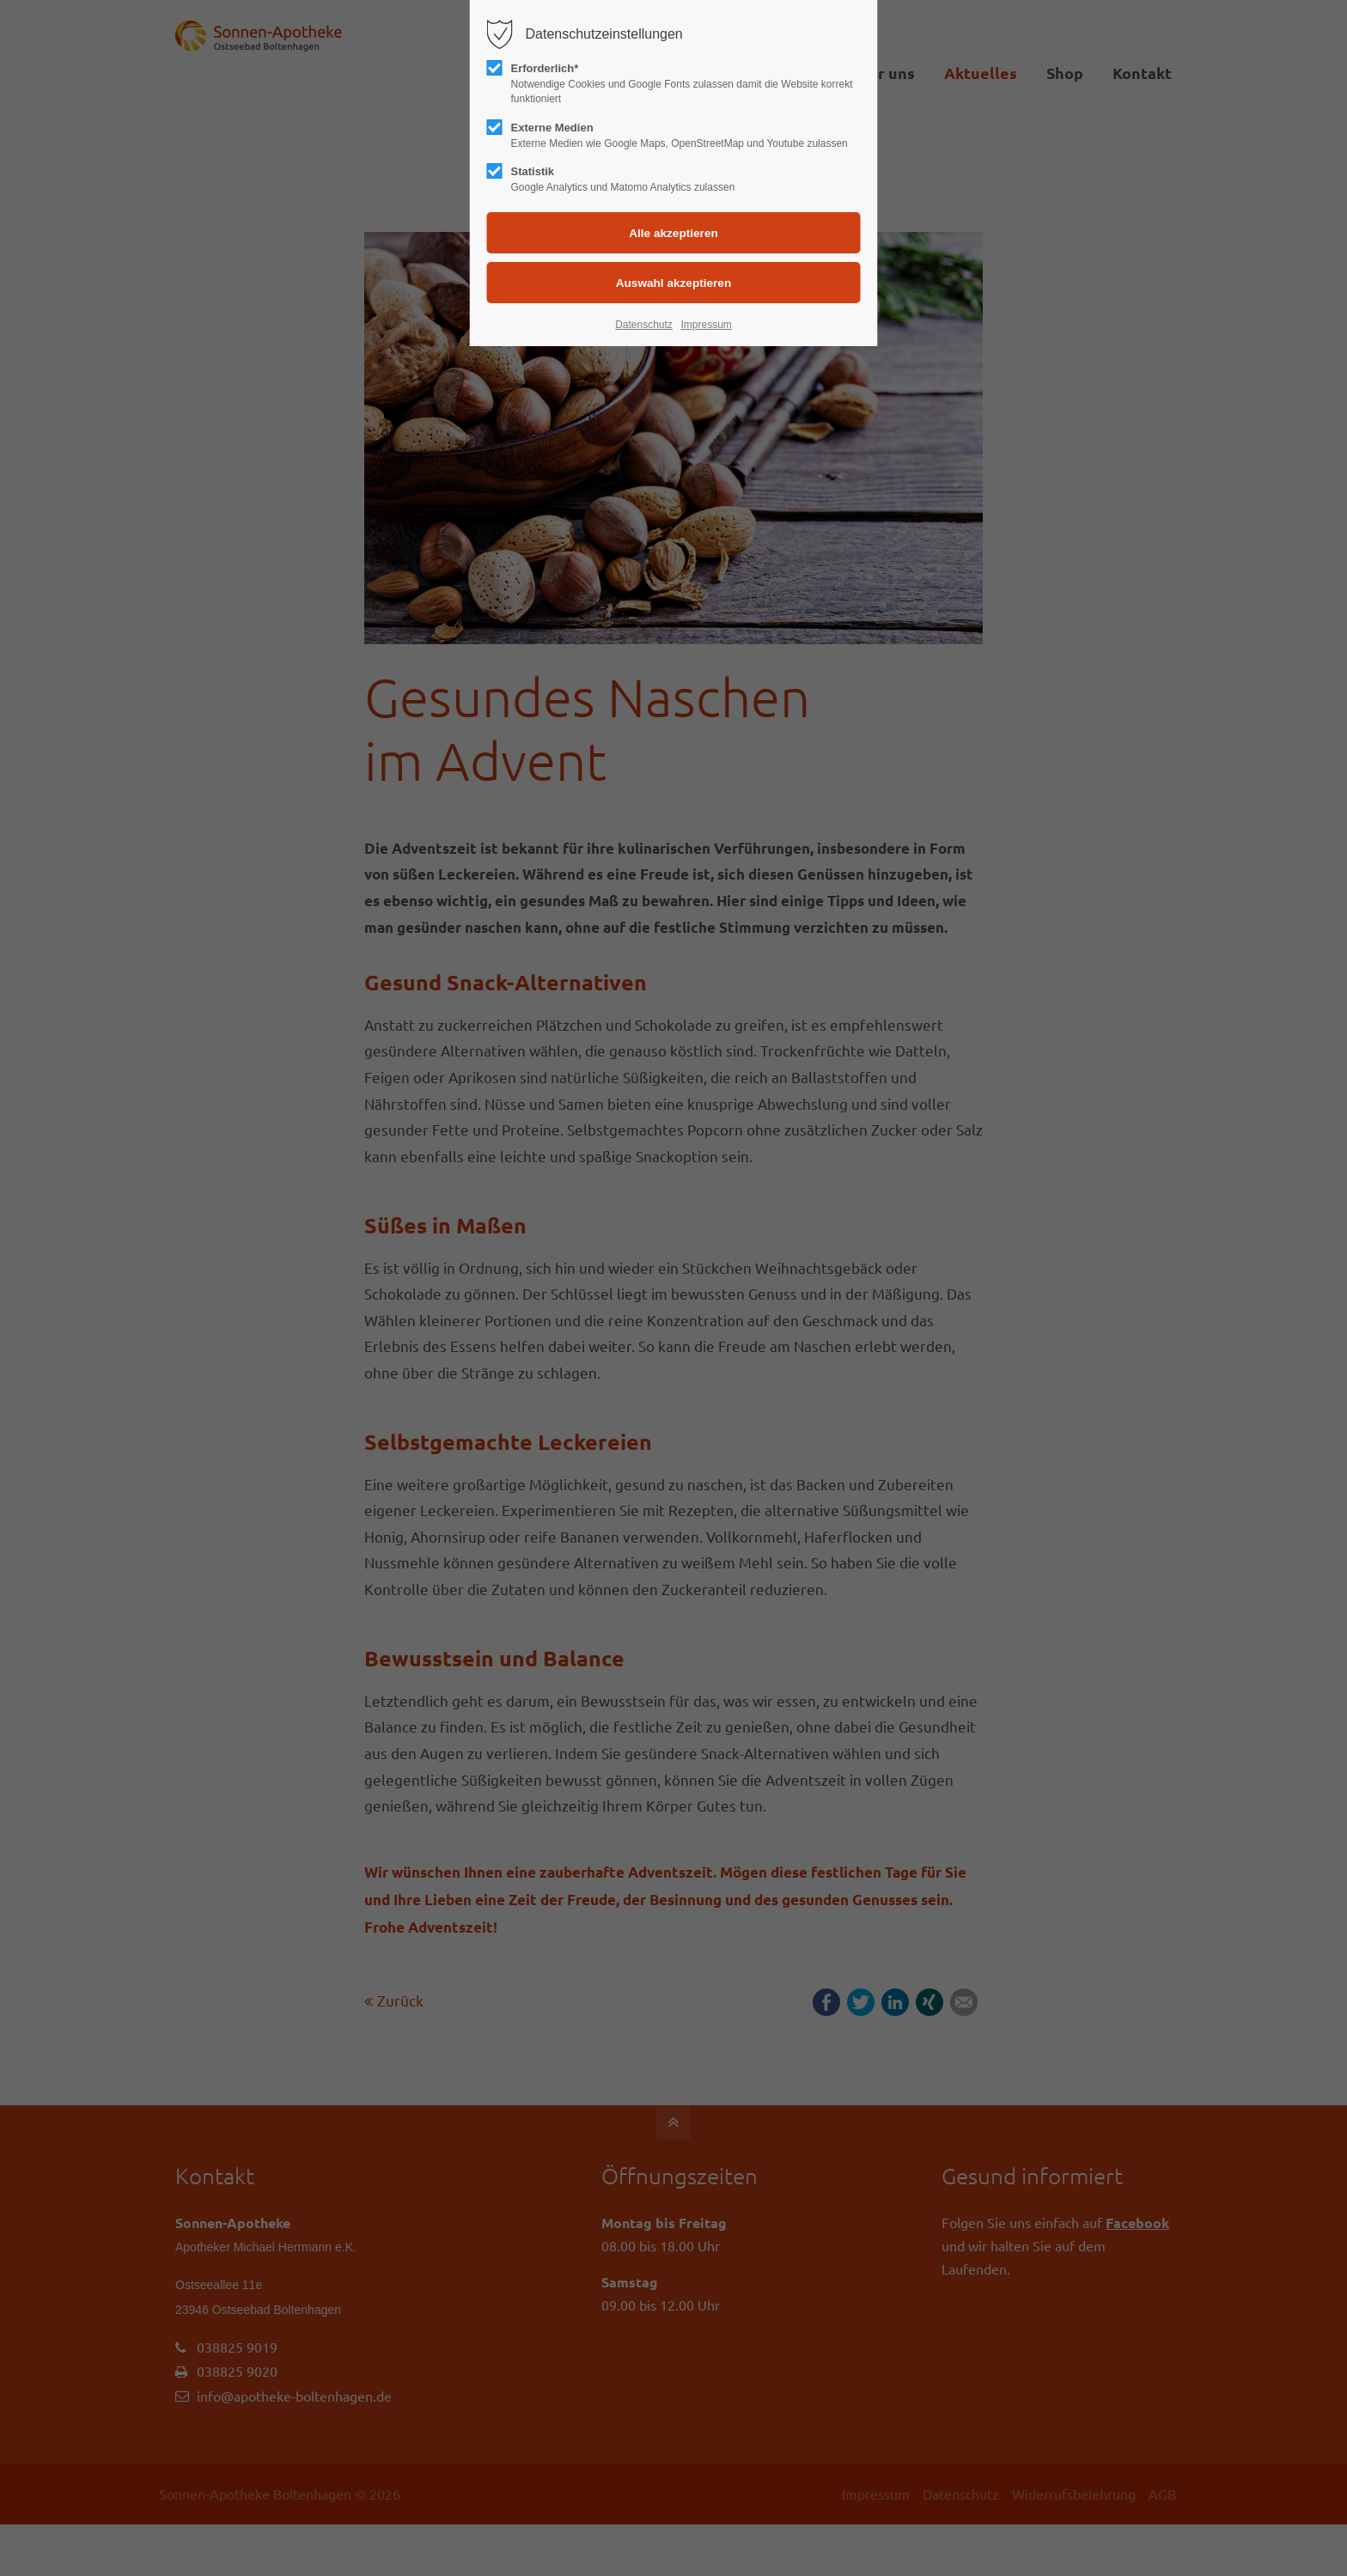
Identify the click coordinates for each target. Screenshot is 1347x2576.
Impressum (705, 325)
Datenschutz (644, 325)
